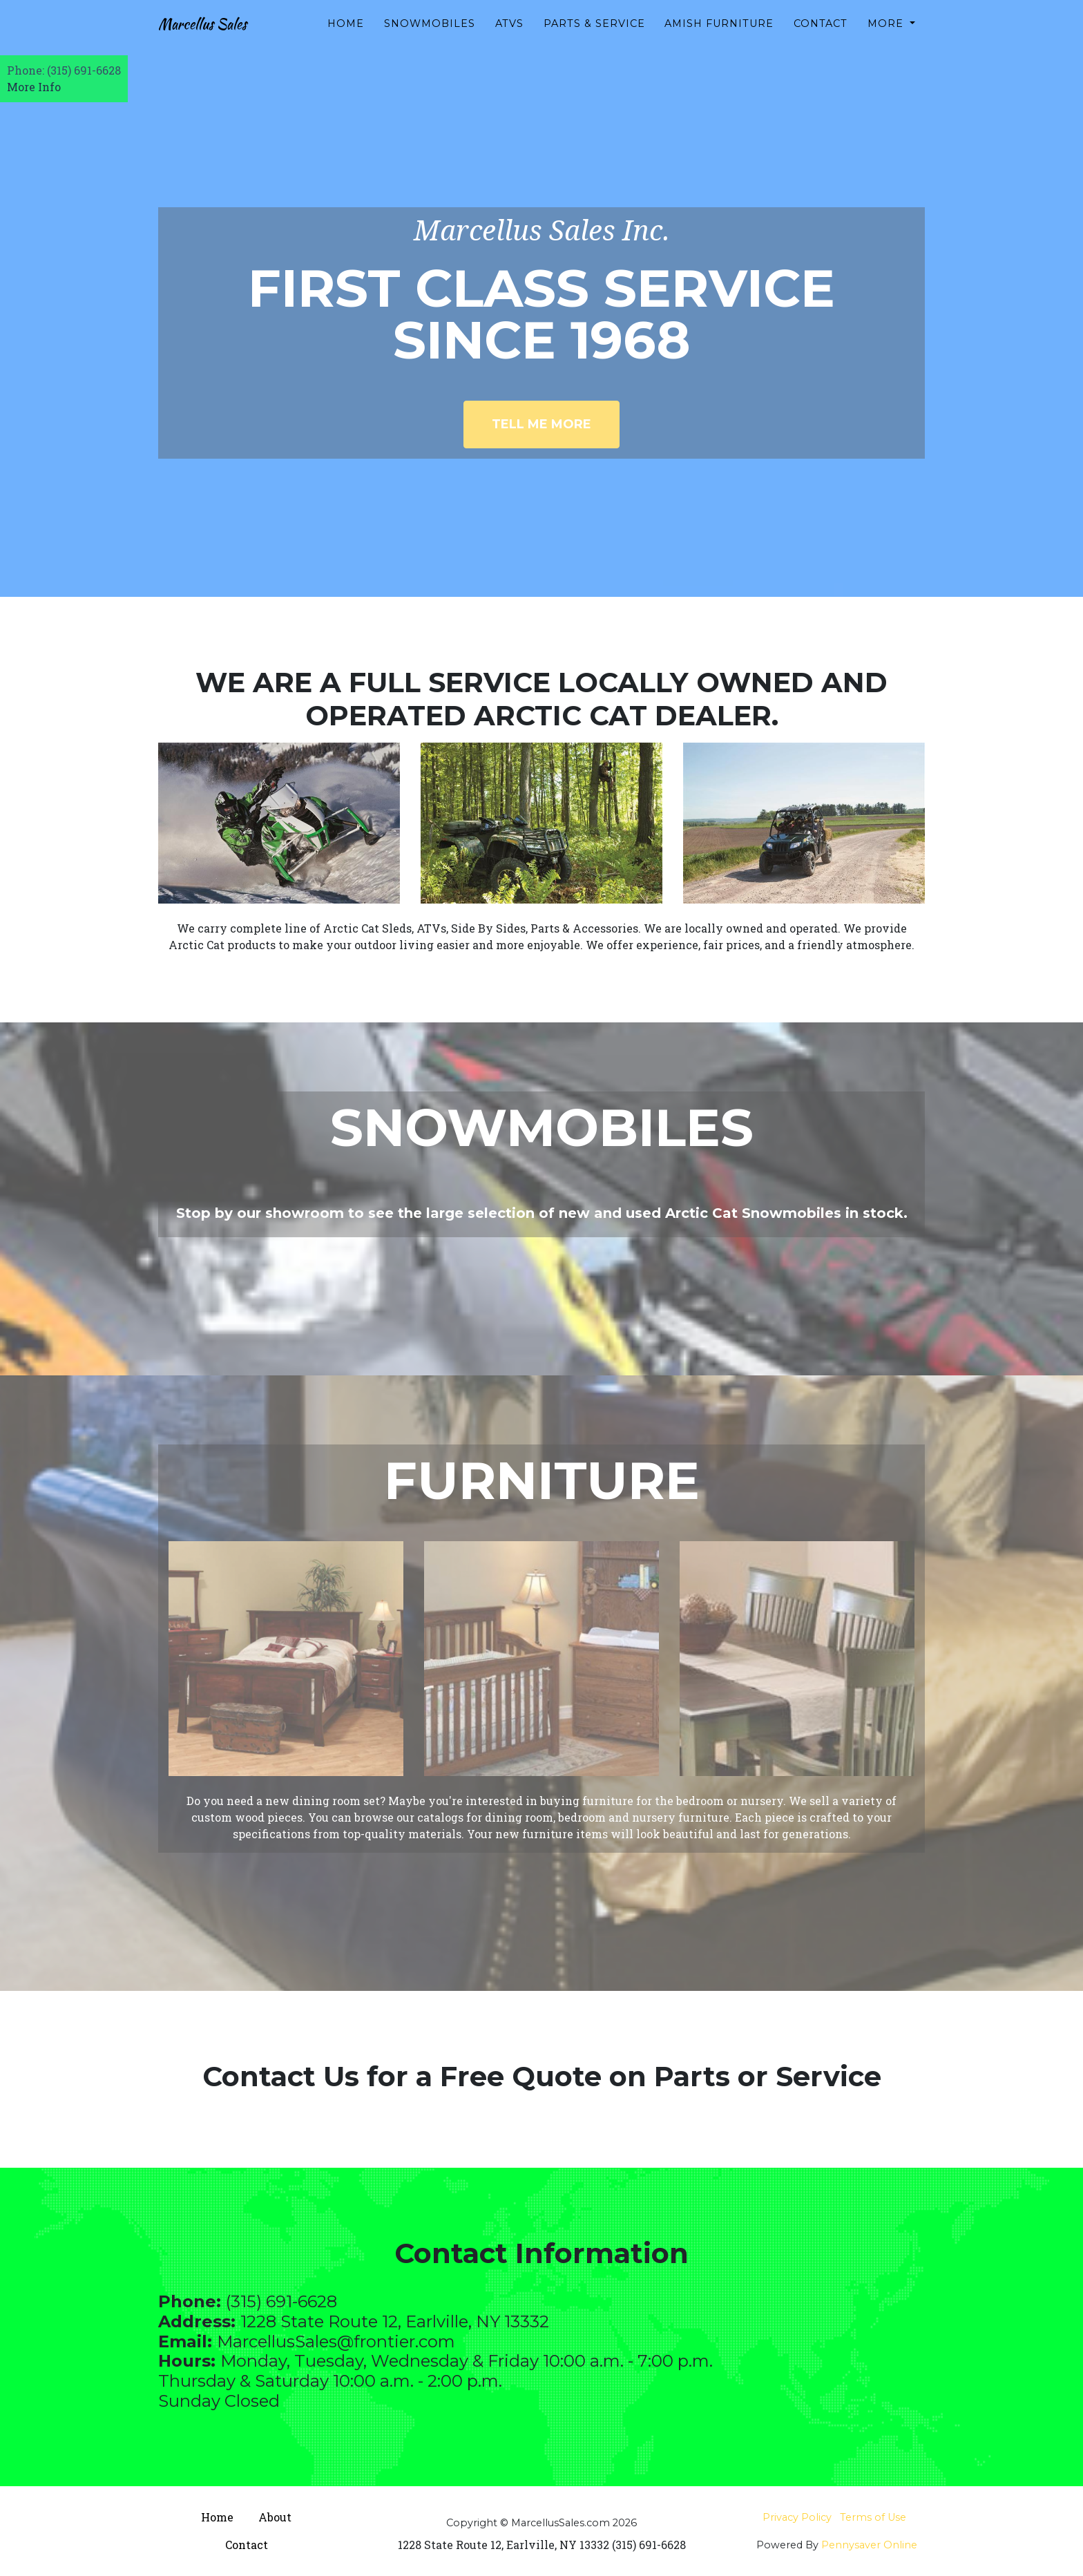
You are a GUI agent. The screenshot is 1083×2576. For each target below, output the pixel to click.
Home (345, 35)
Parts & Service (594, 35)
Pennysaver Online (869, 2545)
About (274, 2517)
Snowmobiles (429, 35)
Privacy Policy (797, 2517)
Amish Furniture (719, 35)
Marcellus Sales (218, 36)
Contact (820, 35)
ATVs (509, 35)
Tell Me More (541, 424)
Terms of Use (873, 2517)
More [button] (887, 35)
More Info (34, 86)
